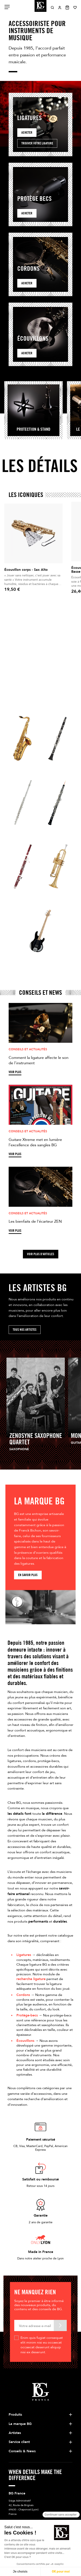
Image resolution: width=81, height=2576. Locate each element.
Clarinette (52, 766)
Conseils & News (22, 2451)
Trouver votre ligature (37, 143)
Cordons (23, 1995)
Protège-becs (27, 2015)
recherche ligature (31, 1979)
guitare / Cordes (39, 958)
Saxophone (17, 766)
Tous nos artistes (25, 1330)
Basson (14, 894)
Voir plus (15, 1072)
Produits (15, 2414)
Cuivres (50, 894)
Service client (19, 2442)
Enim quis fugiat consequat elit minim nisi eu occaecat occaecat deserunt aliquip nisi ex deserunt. (42, 2345)
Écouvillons (25, 2040)
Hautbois (51, 830)
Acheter (26, 133)
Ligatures (23, 1954)
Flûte (13, 830)
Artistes (15, 2433)
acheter (26, 213)
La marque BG (20, 2423)
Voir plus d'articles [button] (40, 1254)
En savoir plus (28, 1575)
